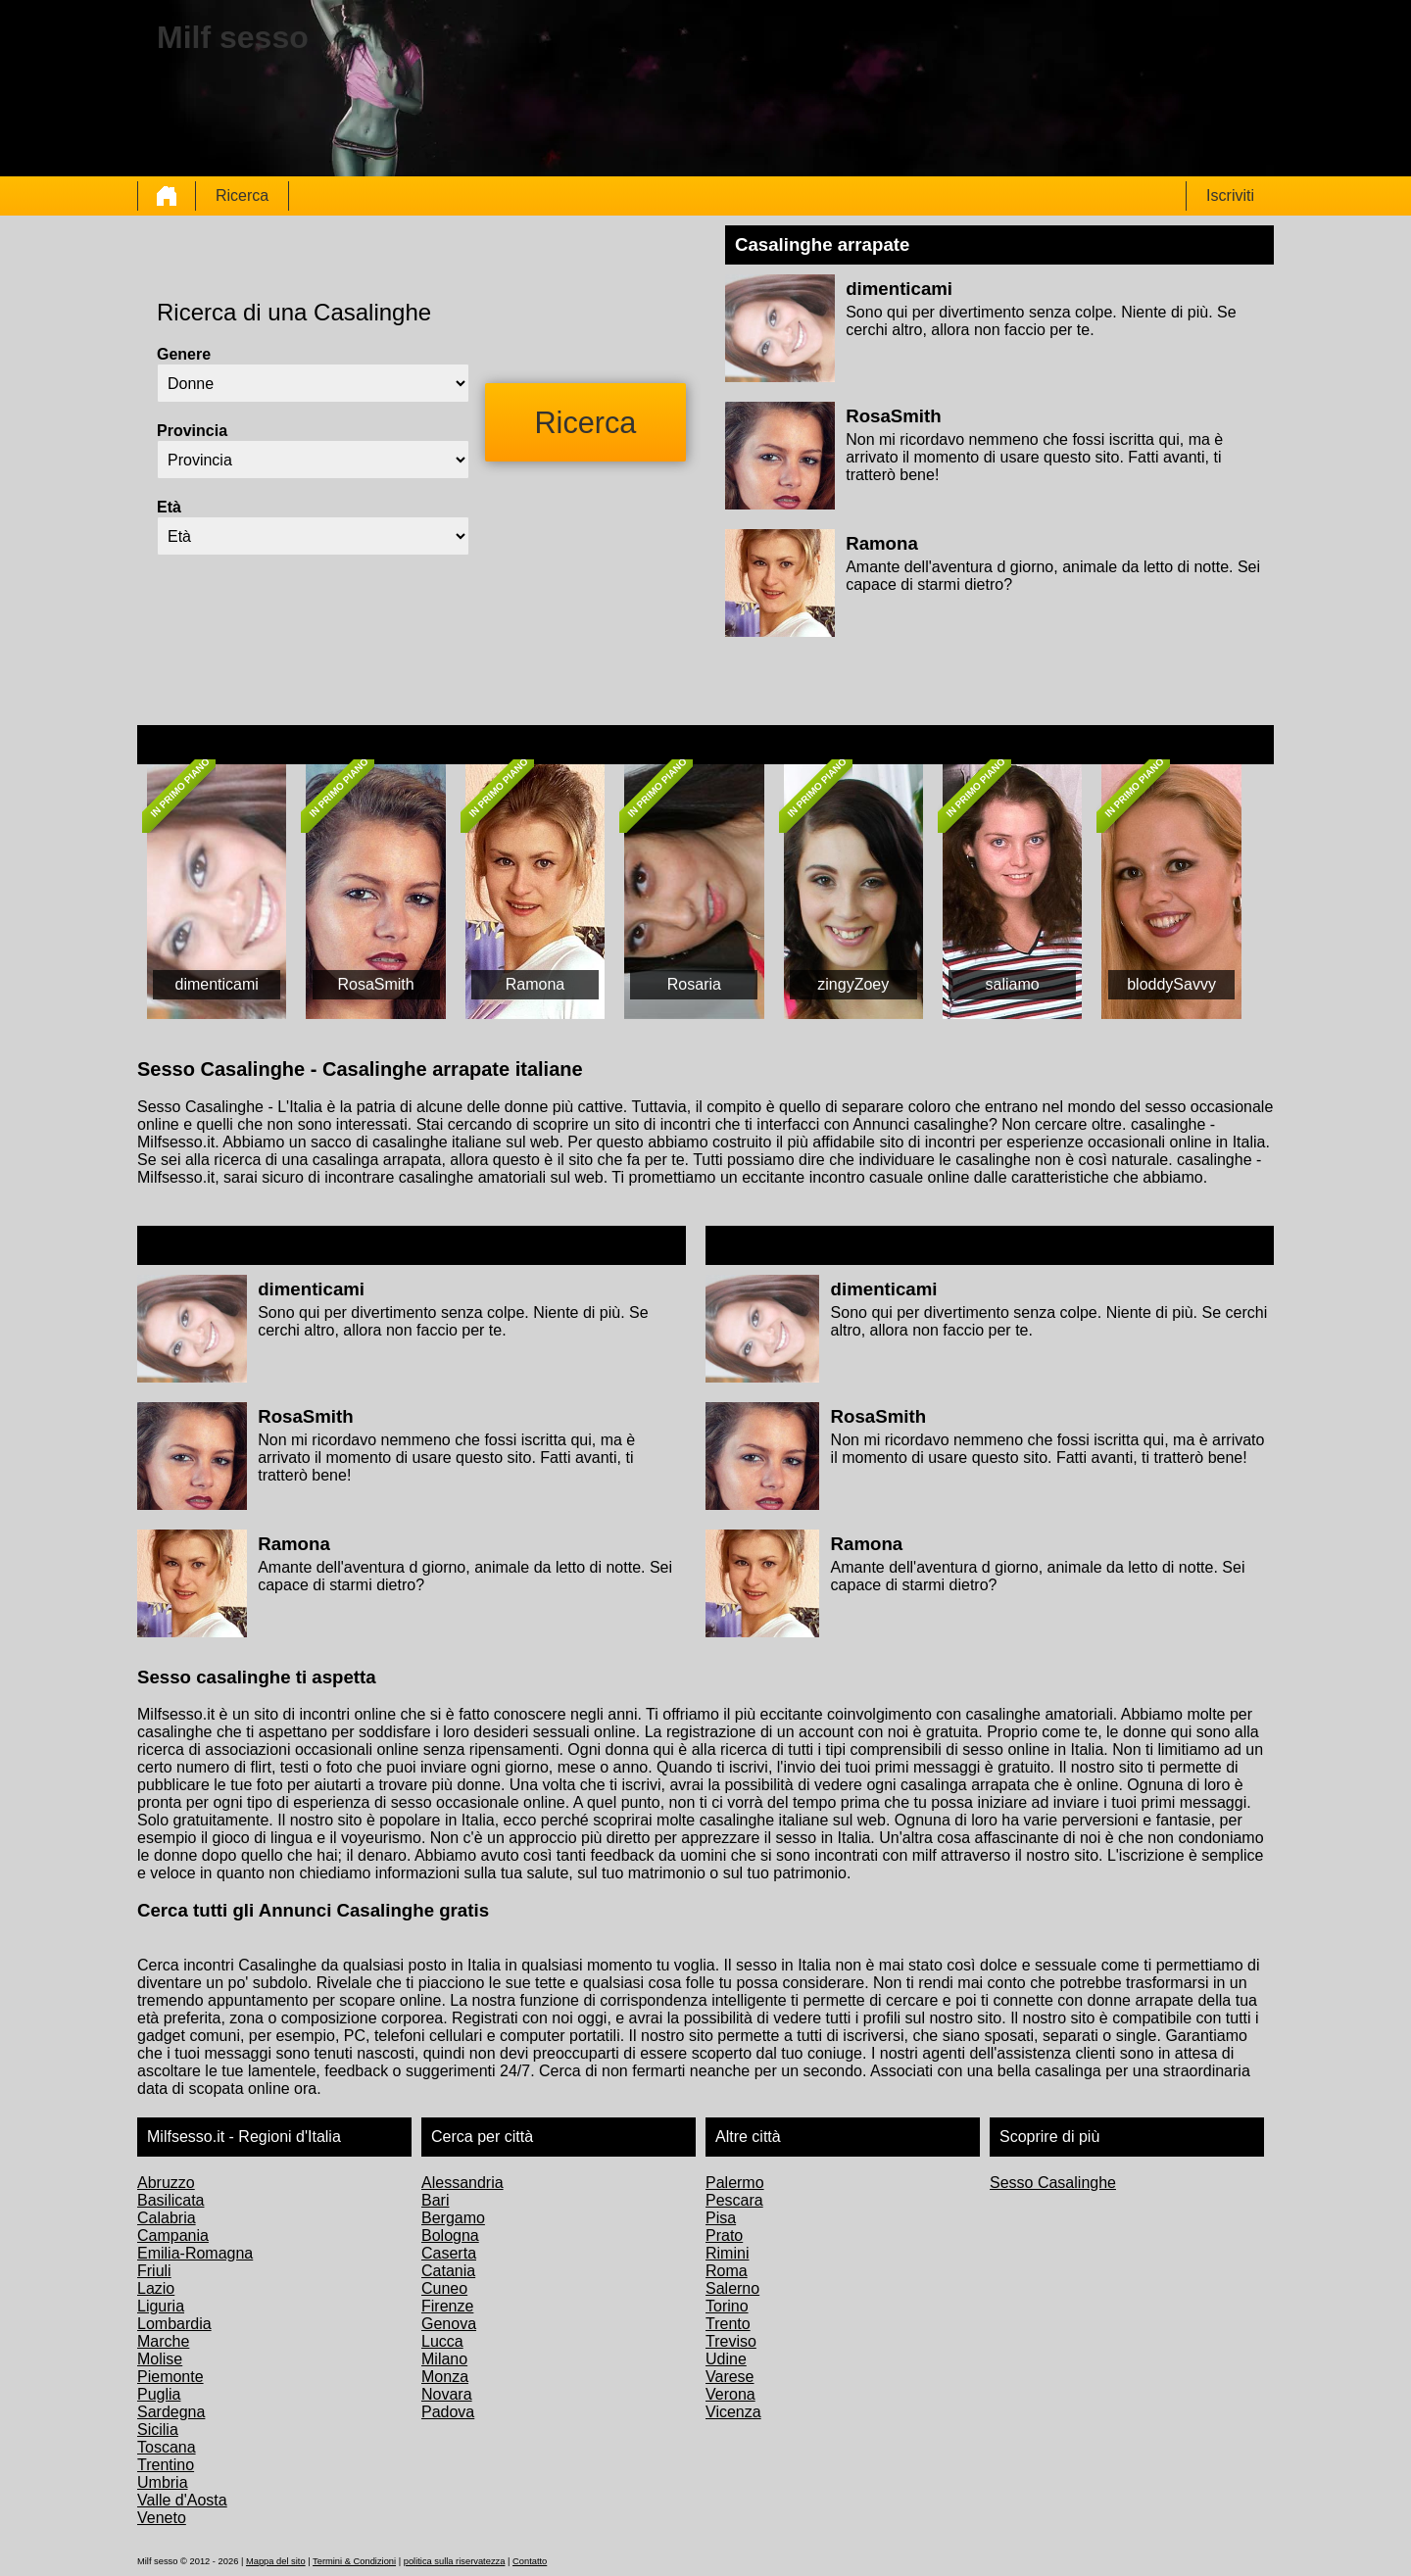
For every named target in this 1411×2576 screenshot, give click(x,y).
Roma (727, 2270)
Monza (444, 2376)
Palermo (735, 2182)
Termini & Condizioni (354, 2561)
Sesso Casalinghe (1053, 2182)
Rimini (727, 2253)
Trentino (165, 2464)
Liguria (160, 2306)
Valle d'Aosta (182, 2500)
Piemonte (170, 2376)
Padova (447, 2412)
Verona (730, 2394)
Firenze (447, 2306)
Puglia (158, 2394)
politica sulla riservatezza (455, 2561)
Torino (727, 2306)
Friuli (154, 2270)
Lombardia (174, 2323)
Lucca (442, 2341)
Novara (446, 2394)
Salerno (732, 2288)
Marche (163, 2341)
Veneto (161, 2517)
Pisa (721, 2218)
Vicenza (733, 2412)
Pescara (734, 2200)
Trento (728, 2323)
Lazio (155, 2288)
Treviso (731, 2341)
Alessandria (462, 2182)
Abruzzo (166, 2182)
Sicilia (157, 2429)
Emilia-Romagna (195, 2253)
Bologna (450, 2235)
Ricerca (242, 195)
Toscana (166, 2447)
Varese (730, 2376)
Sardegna (171, 2412)
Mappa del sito (276, 2561)
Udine (726, 2359)
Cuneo (444, 2288)
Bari (435, 2200)
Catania (448, 2270)
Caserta (448, 2253)
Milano (444, 2359)
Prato (724, 2235)
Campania (173, 2235)
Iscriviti (1230, 195)
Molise (159, 2359)
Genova (448, 2323)
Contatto (529, 2561)
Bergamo (453, 2218)
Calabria (166, 2218)
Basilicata (170, 2200)
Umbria (162, 2482)
